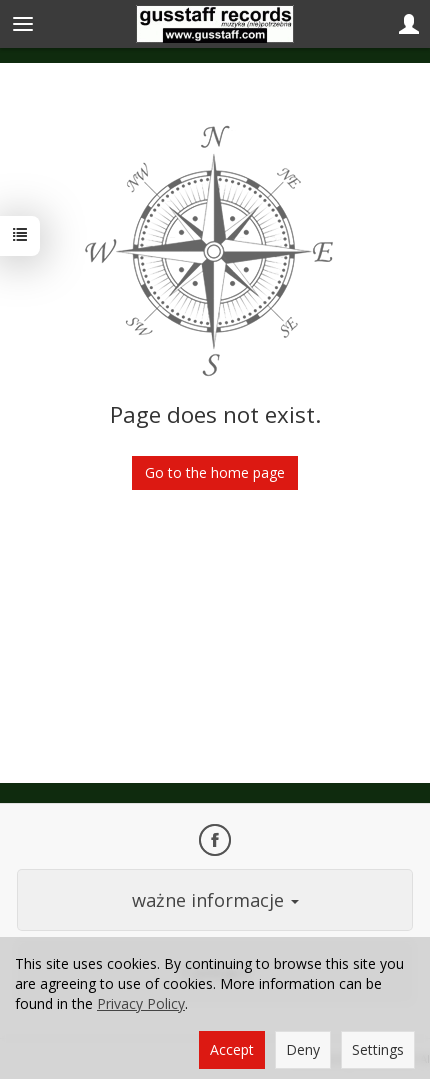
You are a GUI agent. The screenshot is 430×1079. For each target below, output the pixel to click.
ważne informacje (215, 900)
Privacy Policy (141, 1003)
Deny (303, 1049)
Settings (378, 1049)
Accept (232, 1049)
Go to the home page (215, 472)
